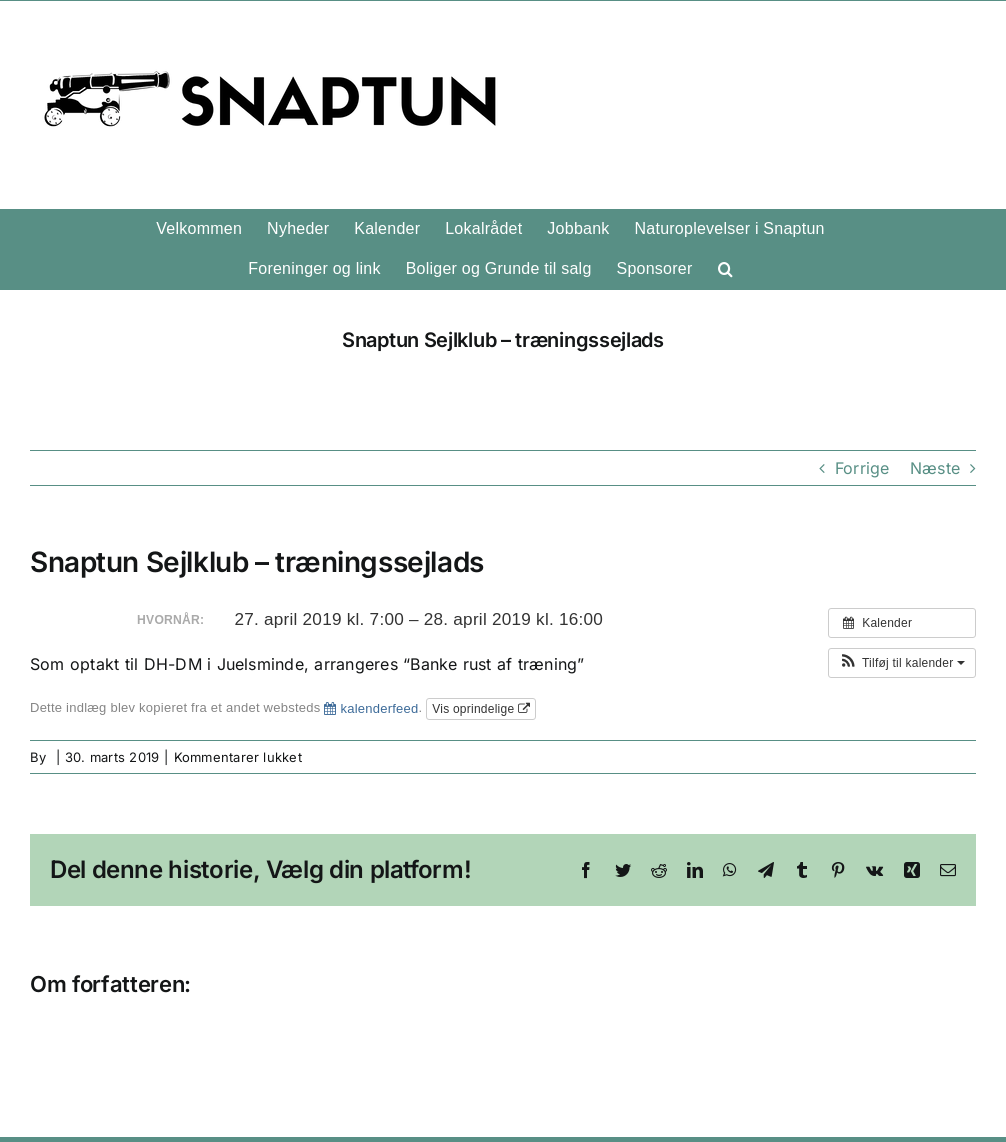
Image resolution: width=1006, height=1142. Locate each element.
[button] (725, 269)
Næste (935, 468)
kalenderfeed (371, 708)
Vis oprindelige (481, 709)
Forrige (862, 468)
